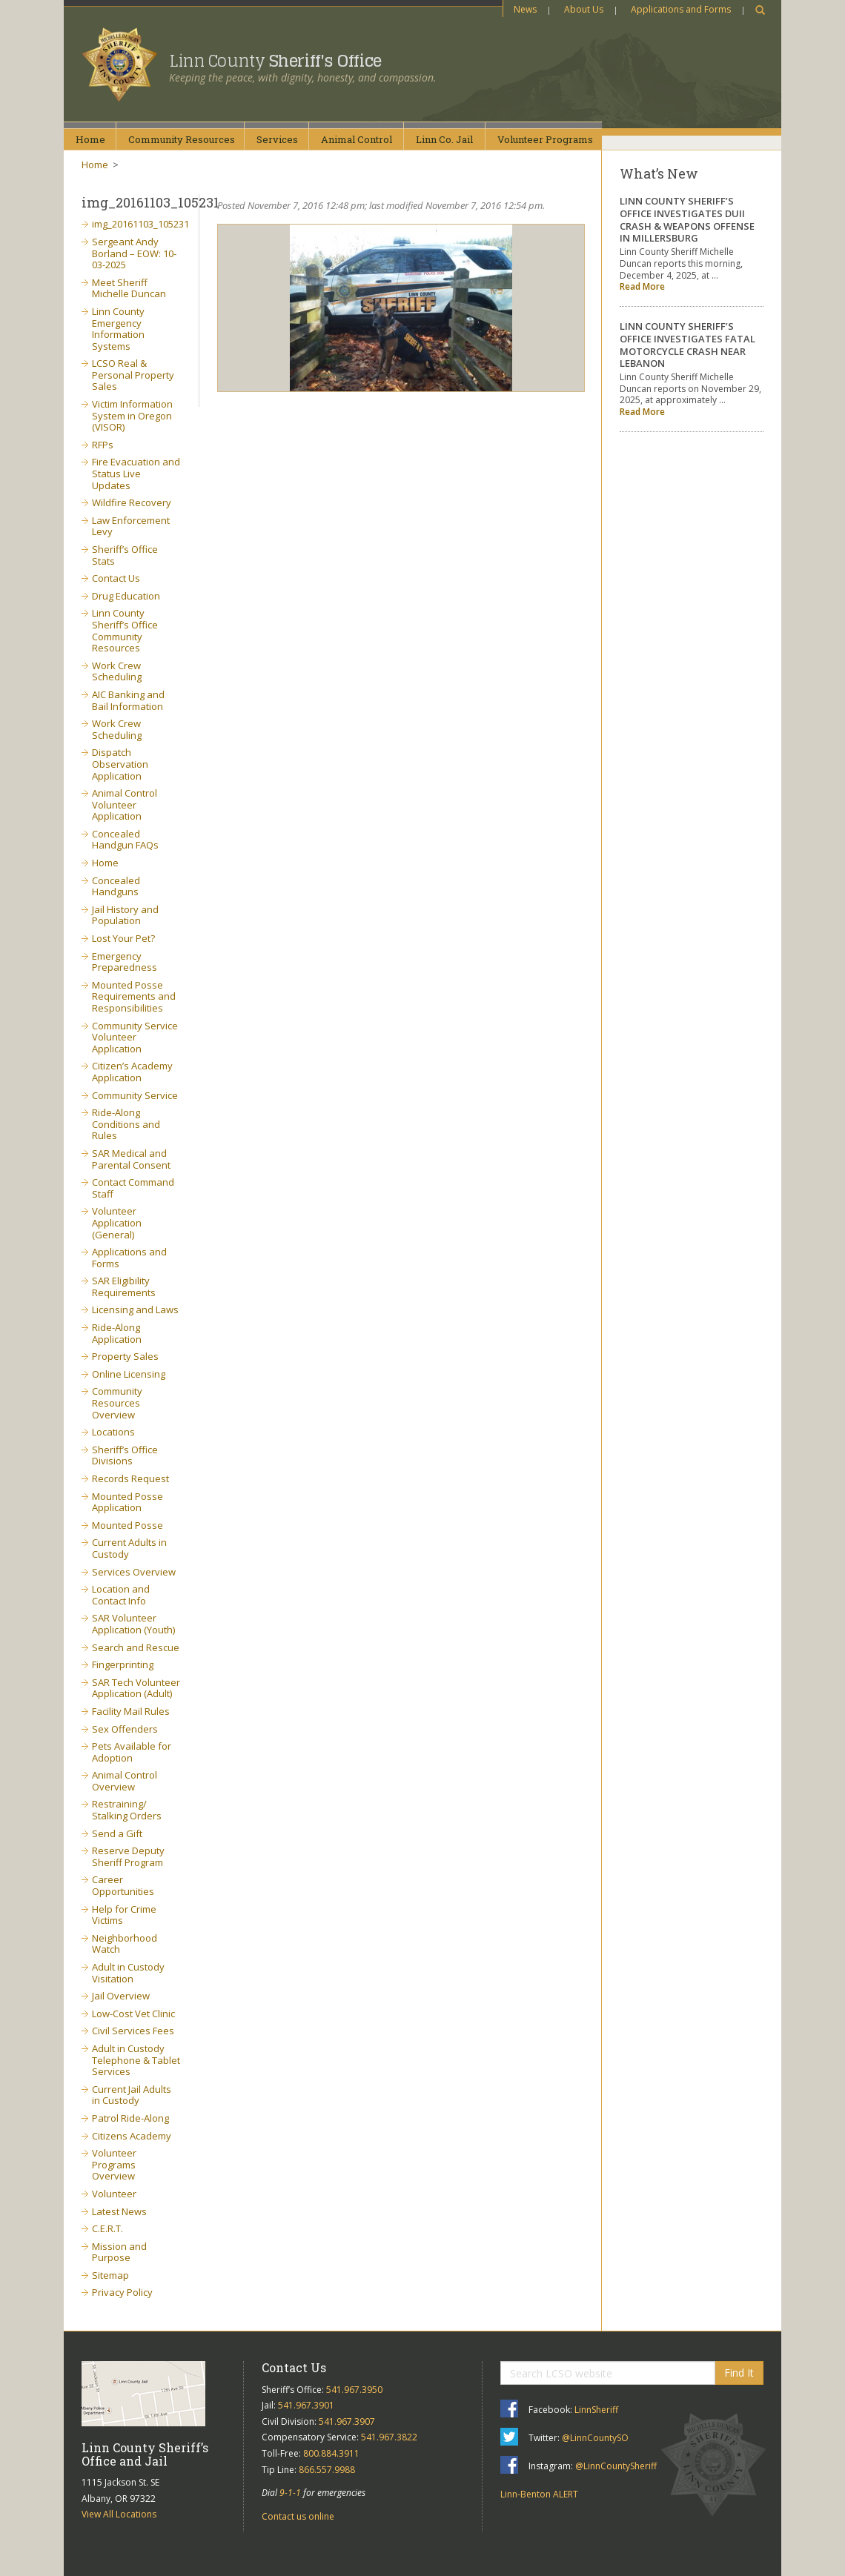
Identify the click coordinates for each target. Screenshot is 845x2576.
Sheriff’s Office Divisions (125, 1455)
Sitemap (110, 2275)
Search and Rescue (135, 1647)
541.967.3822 (389, 2437)
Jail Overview (121, 1995)
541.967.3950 (354, 2389)
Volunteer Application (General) (117, 1222)
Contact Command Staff (133, 1188)
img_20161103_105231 (140, 223)
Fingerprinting (122, 1664)
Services (277, 139)
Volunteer (114, 2193)
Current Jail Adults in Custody (131, 2095)
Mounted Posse (127, 1525)
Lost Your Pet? (123, 938)
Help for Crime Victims (124, 1915)
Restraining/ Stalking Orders (127, 1809)
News (525, 9)
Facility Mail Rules (131, 1711)
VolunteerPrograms (545, 139)
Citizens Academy (131, 2135)
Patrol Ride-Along (130, 2118)
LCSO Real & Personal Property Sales (133, 374)
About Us (583, 9)
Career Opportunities (123, 1885)
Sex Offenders (125, 1729)
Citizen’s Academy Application (132, 1071)
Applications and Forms (681, 9)
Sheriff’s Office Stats (125, 555)
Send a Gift (117, 1833)
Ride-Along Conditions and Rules (126, 1124)
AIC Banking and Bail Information (128, 700)
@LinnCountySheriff (616, 2466)
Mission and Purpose (119, 2252)
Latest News (119, 2211)
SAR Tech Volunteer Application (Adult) (136, 1688)
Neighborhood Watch (124, 1943)
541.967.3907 (347, 2421)
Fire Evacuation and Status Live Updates (136, 473)
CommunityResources (181, 139)
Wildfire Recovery (131, 502)
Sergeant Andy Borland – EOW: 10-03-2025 (134, 253)
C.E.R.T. (107, 2228)
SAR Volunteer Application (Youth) (133, 1623)
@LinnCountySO (595, 2437)
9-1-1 (290, 2492)
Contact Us (116, 578)
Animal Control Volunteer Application (124, 804)
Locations (113, 1431)
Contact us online (298, 2516)
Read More (642, 286)
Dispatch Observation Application (120, 764)
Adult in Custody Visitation (128, 1972)
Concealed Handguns (116, 886)
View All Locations (119, 2514)
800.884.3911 (331, 2453)
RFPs (102, 444)
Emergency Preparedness (124, 962)
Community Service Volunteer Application (135, 1037)
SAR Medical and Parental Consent (131, 1159)
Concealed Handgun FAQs (125, 839)
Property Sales (125, 1356)
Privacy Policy (122, 2292)
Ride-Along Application (117, 1333)
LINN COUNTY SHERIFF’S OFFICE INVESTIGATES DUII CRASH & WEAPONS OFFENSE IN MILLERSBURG (687, 219)
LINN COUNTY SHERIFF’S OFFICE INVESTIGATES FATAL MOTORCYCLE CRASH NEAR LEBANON (687, 345)
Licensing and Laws (135, 1309)
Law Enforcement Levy (131, 526)
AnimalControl (356, 139)
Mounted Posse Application (127, 1502)
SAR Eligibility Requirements (124, 1286)
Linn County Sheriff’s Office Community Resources (125, 630)
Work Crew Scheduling (117, 671)
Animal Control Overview (124, 1780)
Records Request (130, 1478)
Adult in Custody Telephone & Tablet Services (136, 2060)
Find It (739, 2373)
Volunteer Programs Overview (114, 2164)
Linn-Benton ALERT (539, 2494)
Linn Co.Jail (444, 139)
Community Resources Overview (117, 1402)
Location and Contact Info (121, 1594)
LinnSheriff (596, 2409)
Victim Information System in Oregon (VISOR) (132, 415)
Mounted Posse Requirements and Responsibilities (134, 996)
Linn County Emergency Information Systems (118, 329)
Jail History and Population (125, 915)
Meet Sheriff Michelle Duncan (129, 288)
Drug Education (126, 595)
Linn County (275, 61)
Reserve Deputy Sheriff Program (128, 1856)
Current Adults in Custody (129, 1548)
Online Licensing (128, 1374)
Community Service (135, 1095)
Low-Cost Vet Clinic (133, 2013)
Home (90, 139)
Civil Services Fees (133, 2030)
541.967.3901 (306, 2405)
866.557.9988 (327, 2469)
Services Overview (134, 1572)
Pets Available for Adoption (131, 1752)
